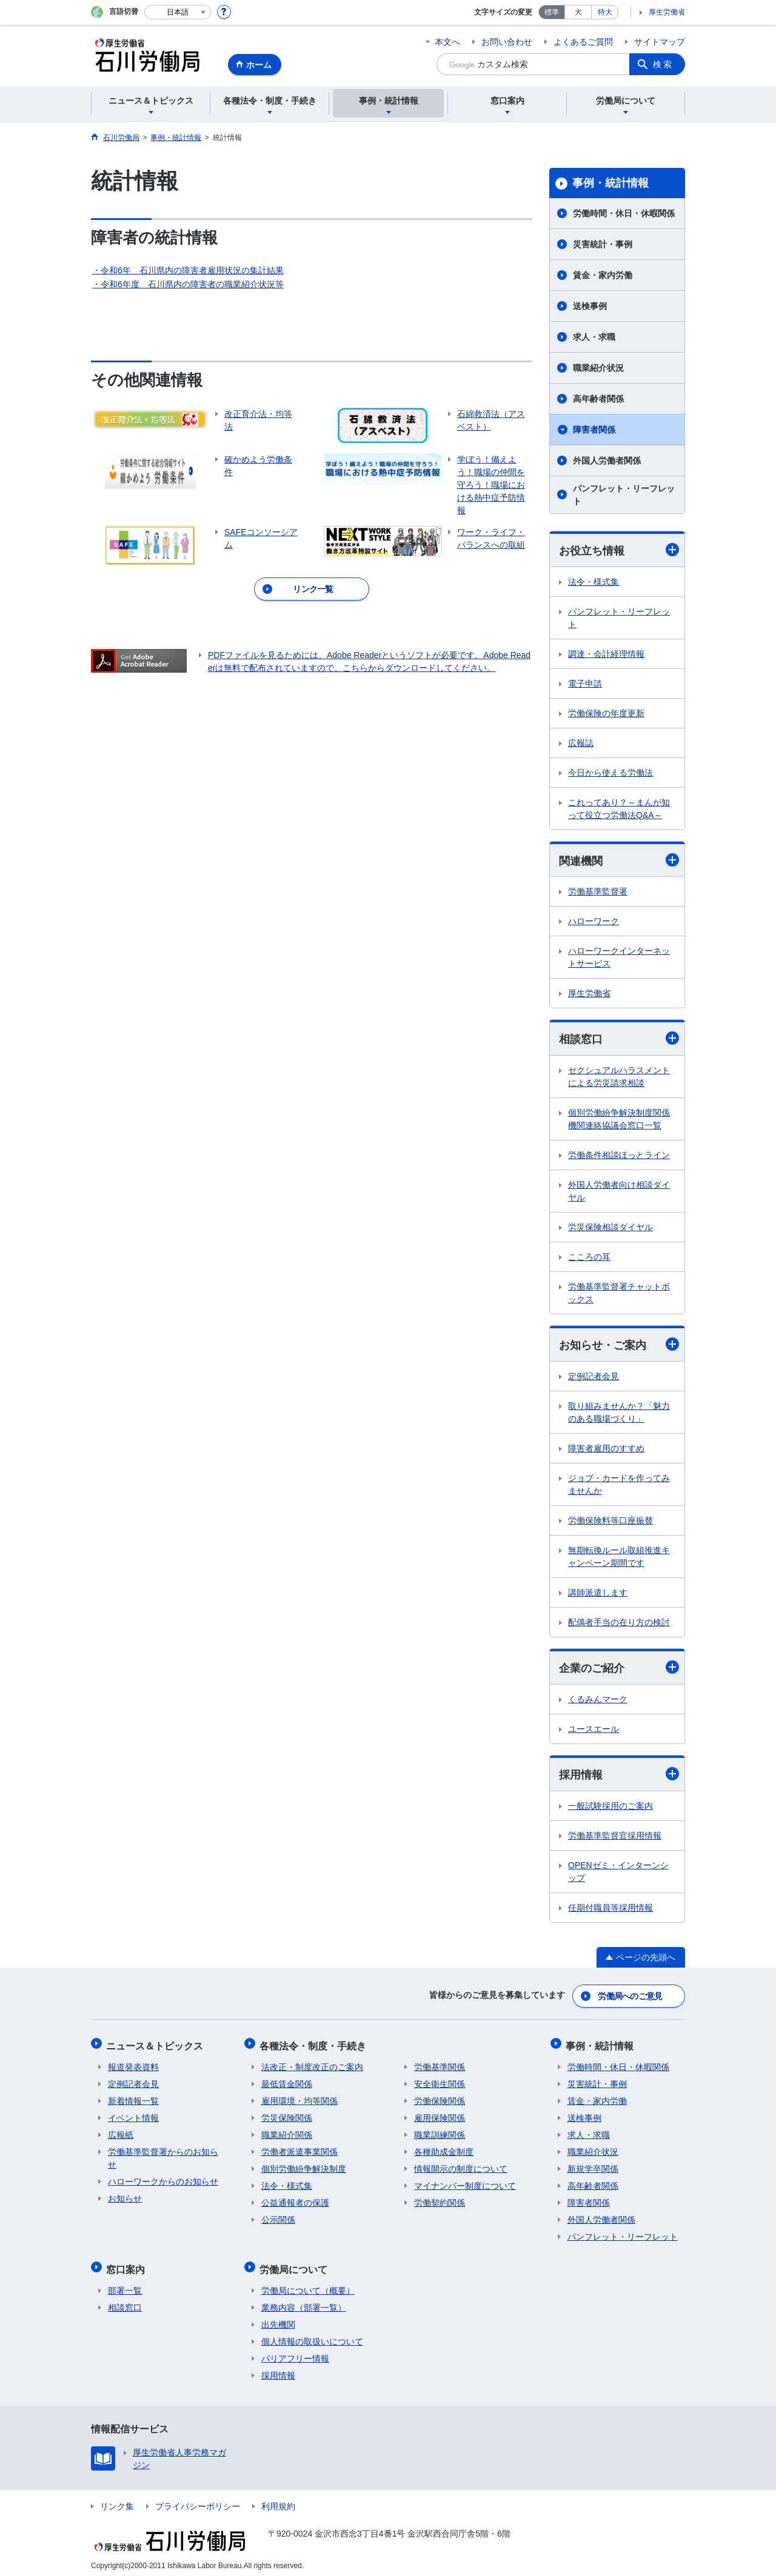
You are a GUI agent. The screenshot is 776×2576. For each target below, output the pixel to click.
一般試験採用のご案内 (610, 1807)
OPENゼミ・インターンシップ (618, 1873)
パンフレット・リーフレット (624, 495)
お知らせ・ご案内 (619, 1346)
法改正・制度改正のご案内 (312, 2064)
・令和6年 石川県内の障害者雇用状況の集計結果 (188, 270)
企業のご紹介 (619, 1669)
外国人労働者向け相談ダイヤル (619, 1192)
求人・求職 (594, 337)
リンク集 (117, 2501)
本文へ (447, 42)
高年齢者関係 (598, 399)
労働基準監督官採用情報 (614, 1837)
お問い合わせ (506, 42)
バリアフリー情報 (295, 2353)
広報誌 (581, 743)
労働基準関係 (439, 2064)
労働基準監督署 (597, 892)
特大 (605, 12)
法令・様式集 (593, 582)
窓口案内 (127, 2265)
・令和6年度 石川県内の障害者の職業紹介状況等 (188, 284)
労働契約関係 (439, 2200)
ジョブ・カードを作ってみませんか (619, 1485)
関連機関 (619, 860)
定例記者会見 (593, 1377)
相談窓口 (619, 1040)
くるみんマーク (597, 1701)
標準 (551, 12)
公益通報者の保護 (295, 2200)
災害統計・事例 (602, 244)
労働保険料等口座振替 (610, 1521)
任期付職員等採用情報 (610, 1909)
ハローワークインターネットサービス (619, 958)
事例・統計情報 (610, 183)
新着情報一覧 (133, 2098)
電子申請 (585, 683)
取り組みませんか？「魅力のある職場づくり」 (619, 1413)
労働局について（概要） (308, 2285)
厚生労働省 (667, 12)
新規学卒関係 (592, 2166)
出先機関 (278, 2319)
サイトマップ (659, 42)
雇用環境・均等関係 (299, 2098)
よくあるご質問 (583, 42)
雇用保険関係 (439, 2115)
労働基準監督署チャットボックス (619, 1294)
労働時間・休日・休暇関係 (624, 213)
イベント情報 (133, 2115)
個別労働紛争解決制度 (303, 2166)
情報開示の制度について (460, 2166)
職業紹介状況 (598, 368)
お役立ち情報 (619, 550)
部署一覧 (125, 2285)
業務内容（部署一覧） (303, 2302)
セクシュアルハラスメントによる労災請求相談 (619, 1078)
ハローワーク (593, 922)
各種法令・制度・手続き (314, 2044)
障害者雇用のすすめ (606, 1449)
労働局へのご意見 (630, 1997)
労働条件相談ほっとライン (619, 1156)
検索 (663, 64)
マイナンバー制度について (465, 2183)
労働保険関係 (439, 2098)
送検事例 (590, 306)
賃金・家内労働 (602, 275)
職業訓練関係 (439, 2132)
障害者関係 (594, 429)
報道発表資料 (133, 2064)
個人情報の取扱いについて (312, 2336)
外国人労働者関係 (607, 460)
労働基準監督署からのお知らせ (163, 2156)
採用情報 (619, 1776)
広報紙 (120, 2132)
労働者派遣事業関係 (299, 2149)
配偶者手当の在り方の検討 (619, 1623)
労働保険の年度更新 (606, 713)
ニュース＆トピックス (156, 2044)
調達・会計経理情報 (606, 654)
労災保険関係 (286, 2115)
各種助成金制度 (443, 2149)
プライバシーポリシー (197, 2501)
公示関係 (278, 2217)
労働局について (295, 2265)
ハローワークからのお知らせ (163, 2179)
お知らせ (125, 2196)
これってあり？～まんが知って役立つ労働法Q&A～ (619, 808)
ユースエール (593, 1731)
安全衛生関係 (439, 2081)
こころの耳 (589, 1258)
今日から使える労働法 (610, 772)
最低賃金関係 (286, 2081)
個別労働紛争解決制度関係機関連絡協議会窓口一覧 (619, 1120)
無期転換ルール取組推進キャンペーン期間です (619, 1557)
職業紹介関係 (286, 2132)
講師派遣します (597, 1594)
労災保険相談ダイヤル (610, 1228)
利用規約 (278, 2501)
